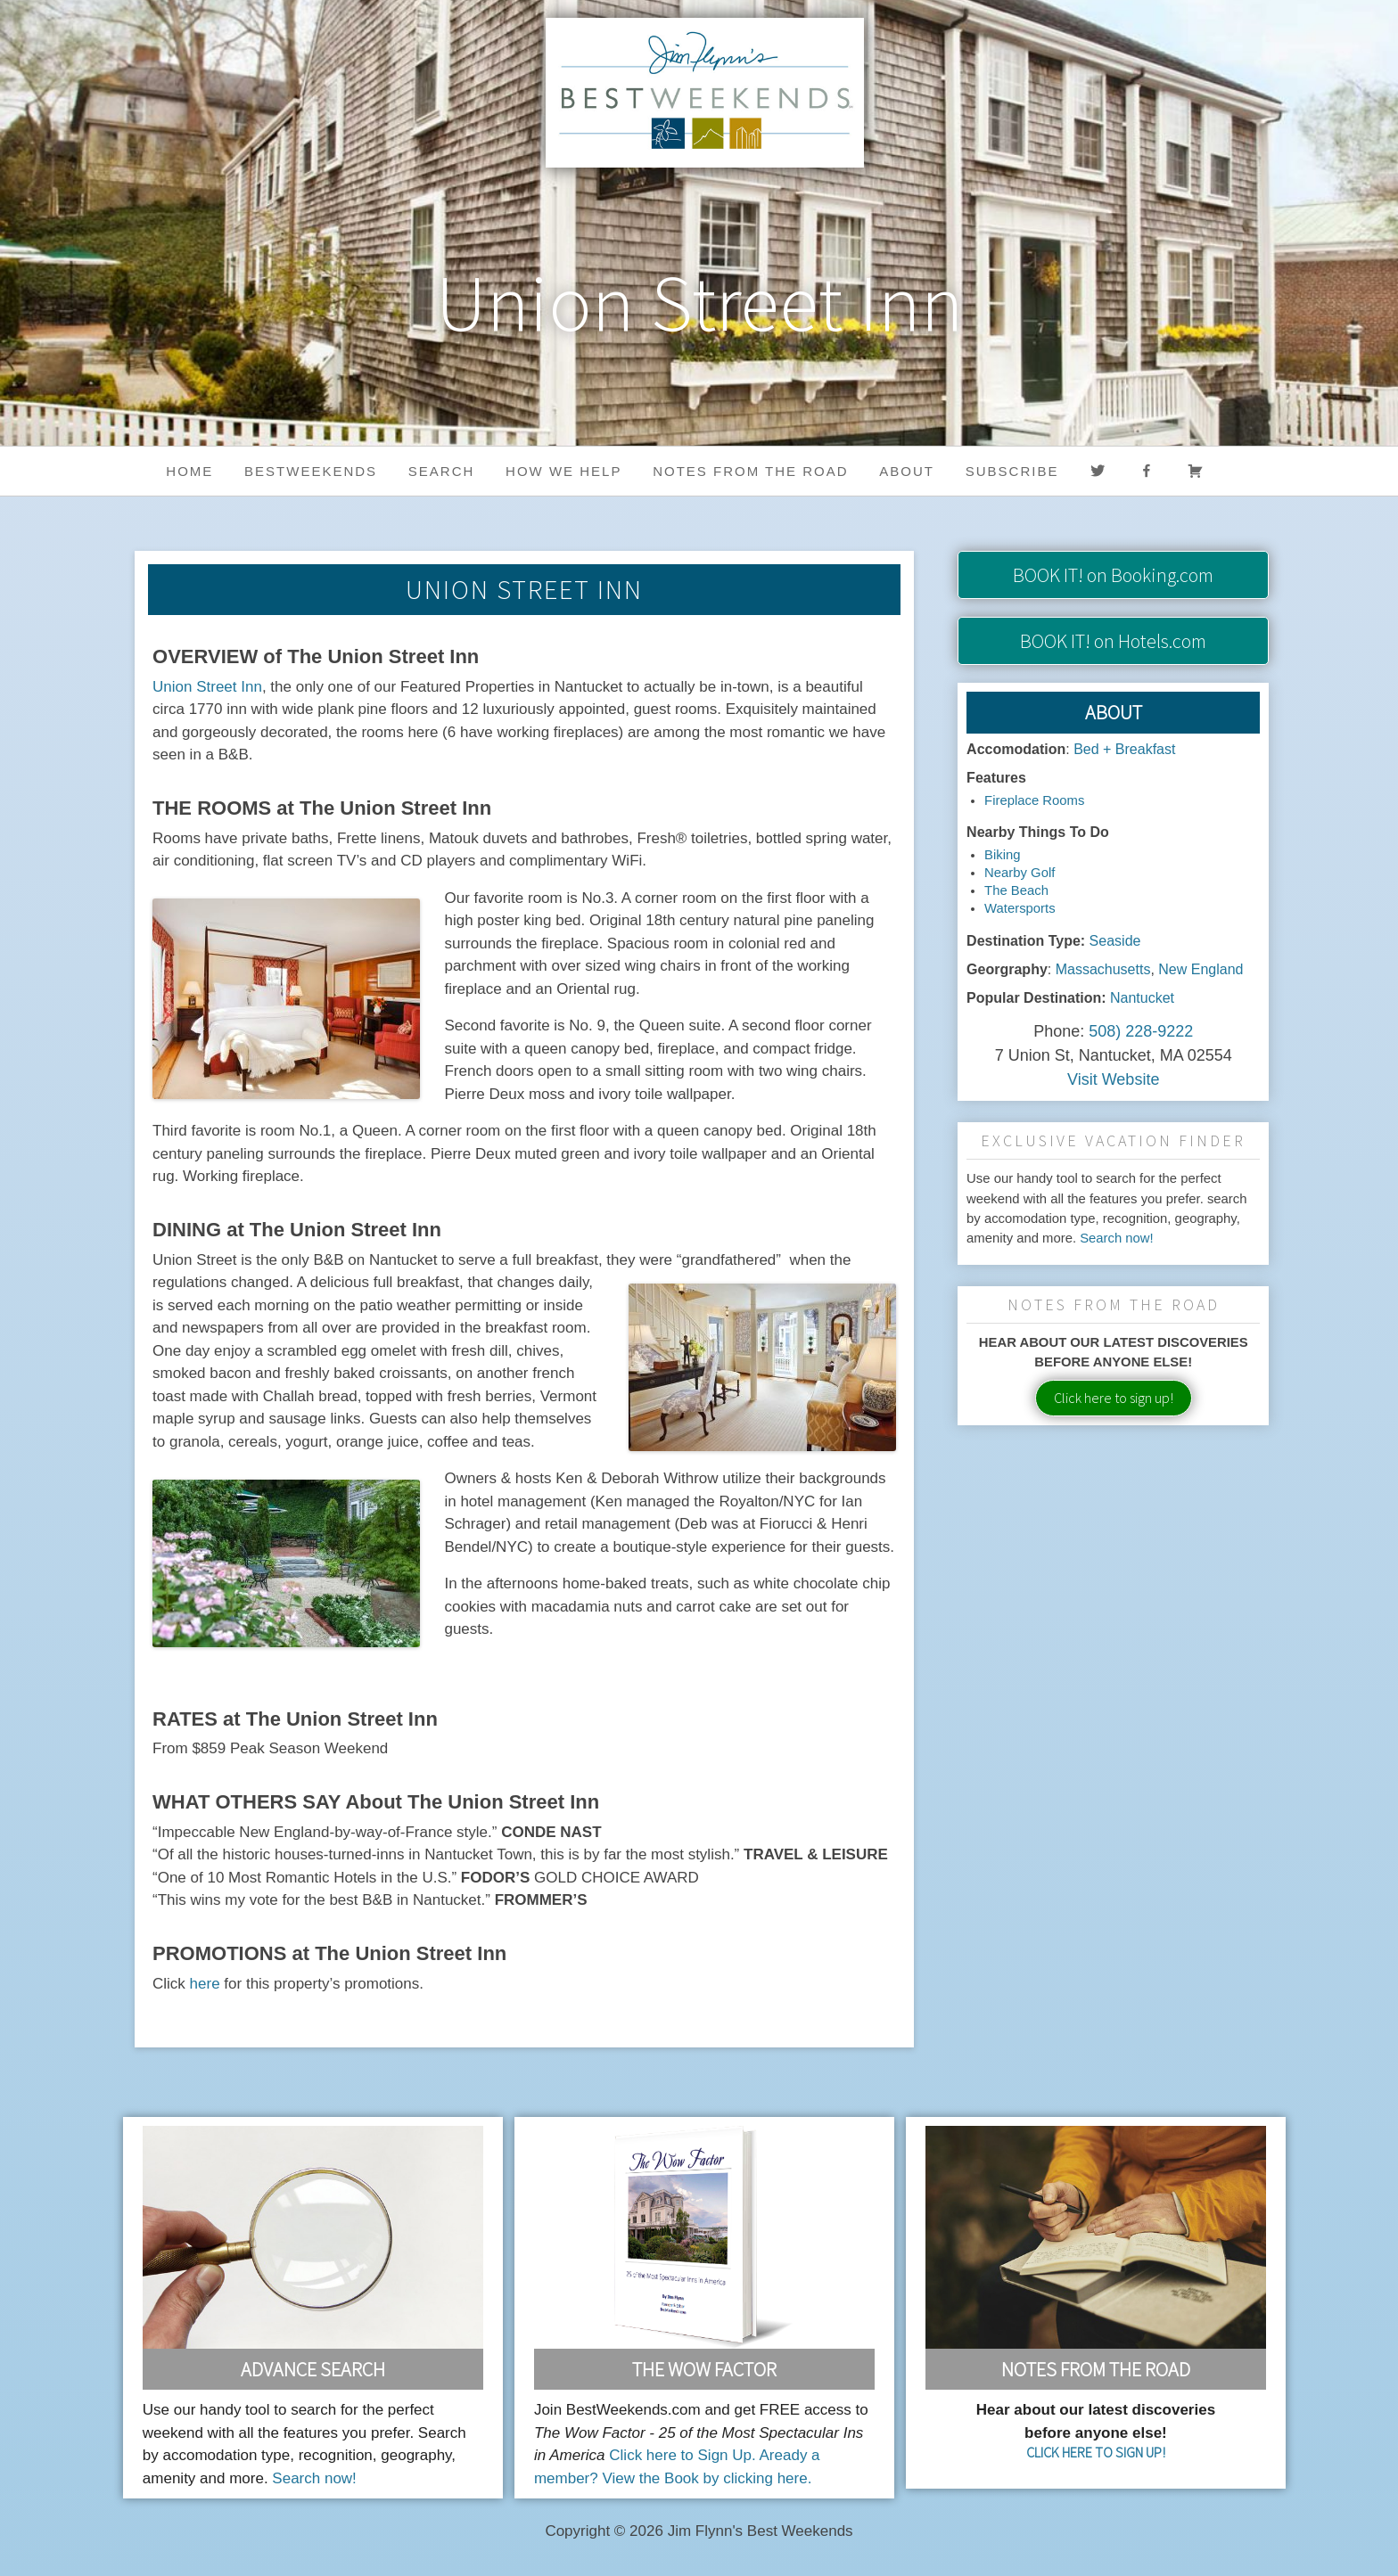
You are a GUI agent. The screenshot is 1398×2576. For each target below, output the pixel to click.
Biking (1002, 855)
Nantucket (1142, 997)
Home (189, 471)
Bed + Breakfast (1124, 749)
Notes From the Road (1095, 2369)
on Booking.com (1113, 574)
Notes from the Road (750, 471)
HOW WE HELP (563, 471)
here (205, 1983)
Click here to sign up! (1113, 1398)
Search (441, 471)
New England (1200, 969)
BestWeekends (310, 471)
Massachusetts (1103, 969)
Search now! (1117, 1238)
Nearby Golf (1019, 873)
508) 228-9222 (1141, 1031)
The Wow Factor (704, 2369)
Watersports (1019, 908)
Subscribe (1012, 471)
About (906, 471)
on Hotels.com (1113, 640)
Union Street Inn (207, 686)
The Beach (1016, 890)
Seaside (1115, 940)
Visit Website (1113, 1079)
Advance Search (313, 2369)
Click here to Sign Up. (682, 2455)
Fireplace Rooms (1034, 800)
